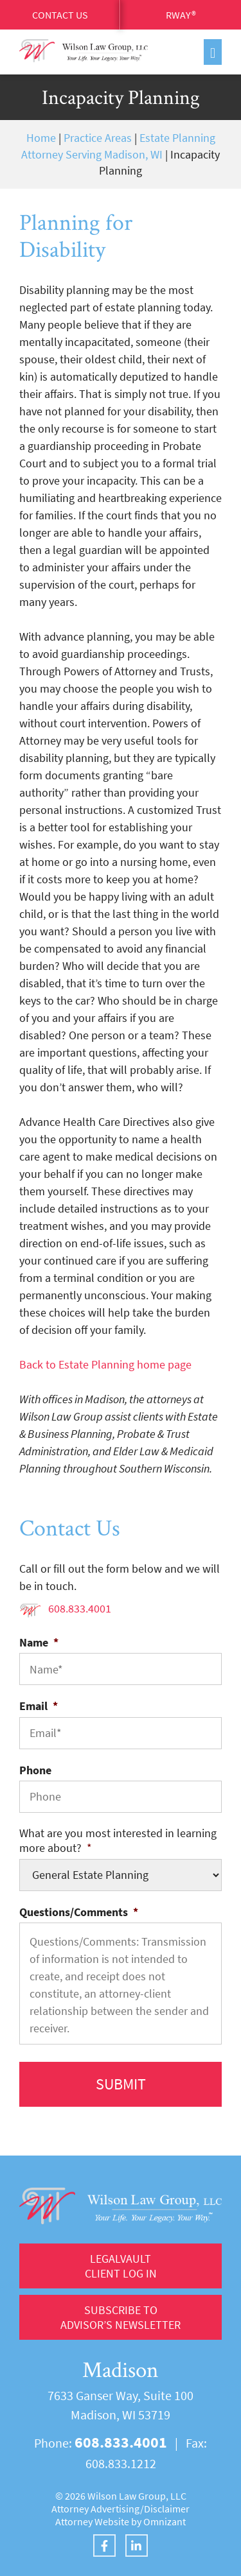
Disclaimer (167, 2508)
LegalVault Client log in (121, 2266)
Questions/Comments (78, 1912)
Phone (35, 1770)
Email (38, 1706)
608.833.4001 (79, 1608)
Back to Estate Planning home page (105, 1364)
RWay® (181, 14)
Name (38, 1642)
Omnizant (164, 2521)
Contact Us (60, 14)
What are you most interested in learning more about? (118, 1840)
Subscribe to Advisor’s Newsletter (120, 2317)
